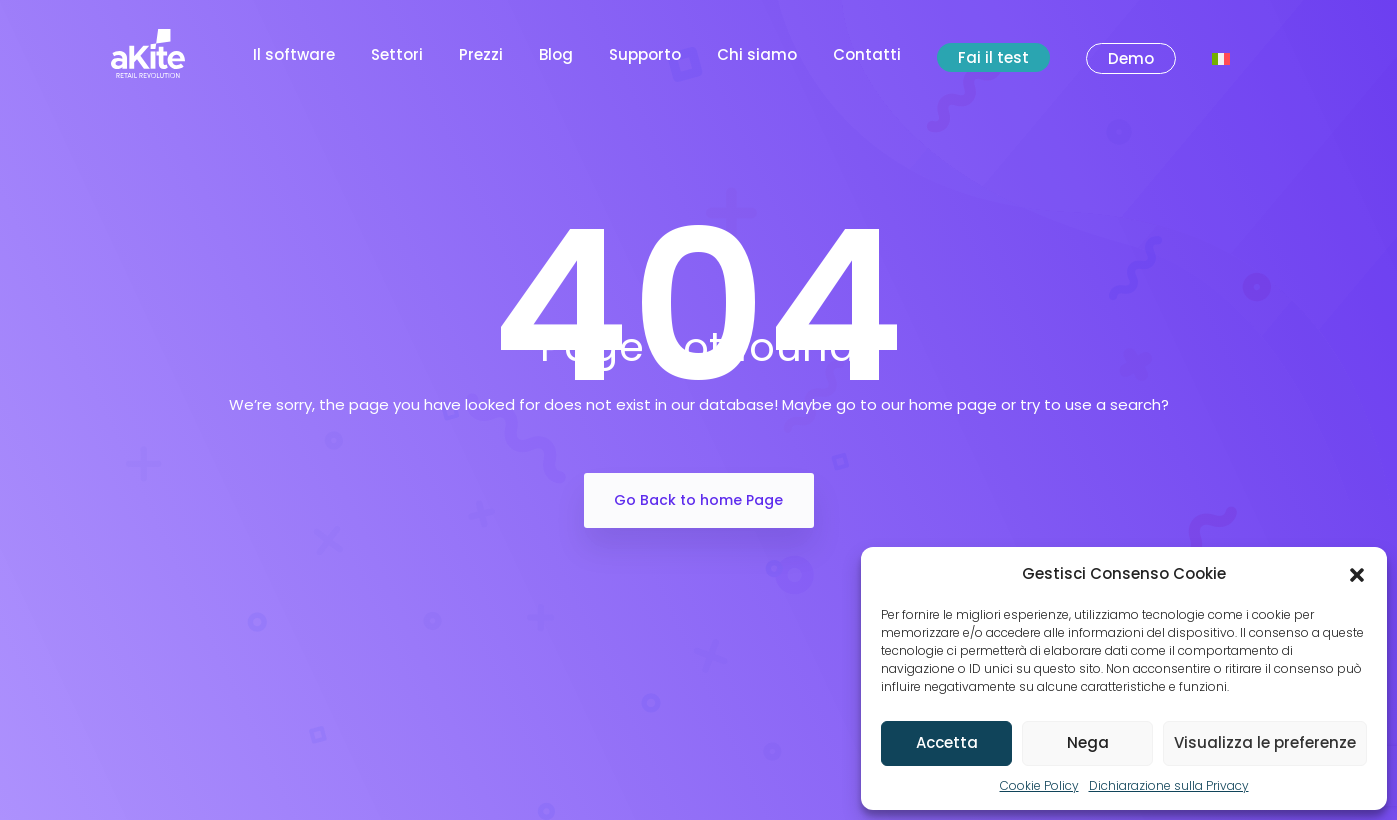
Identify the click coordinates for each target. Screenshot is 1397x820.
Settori (397, 54)
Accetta (947, 742)
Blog (556, 54)
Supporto (645, 54)
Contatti (867, 54)
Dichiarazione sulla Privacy (1169, 785)
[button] (1357, 574)
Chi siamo (757, 54)
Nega (1088, 742)
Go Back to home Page (698, 500)
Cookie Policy (1039, 785)
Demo (1131, 58)
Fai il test (993, 57)
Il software (294, 54)
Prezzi (481, 54)
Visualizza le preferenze (1265, 742)
